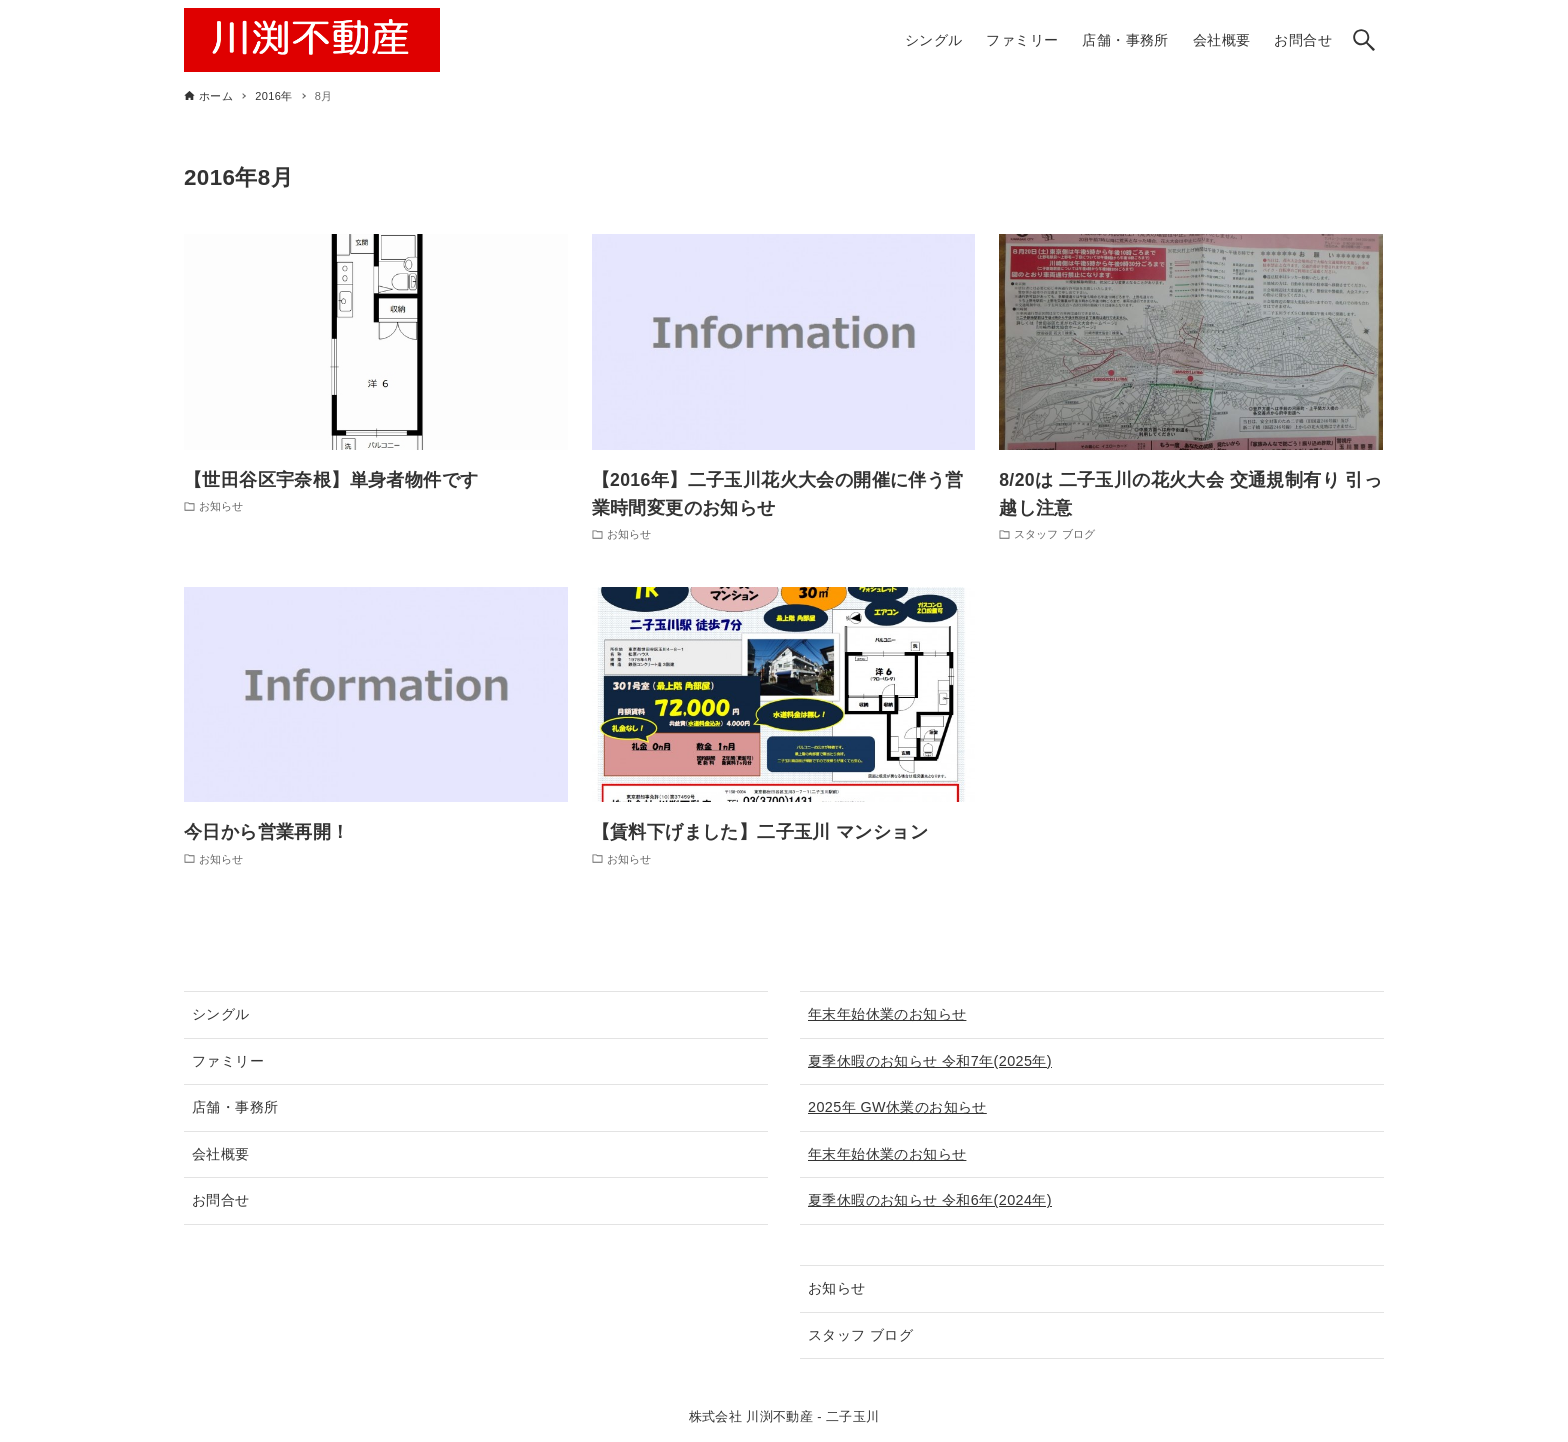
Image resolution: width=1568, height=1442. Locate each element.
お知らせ (837, 1288)
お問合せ (221, 1200)
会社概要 (221, 1154)
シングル (221, 1014)
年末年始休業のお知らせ (887, 1014)
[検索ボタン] (1364, 40)
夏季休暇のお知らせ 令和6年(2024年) (930, 1200)
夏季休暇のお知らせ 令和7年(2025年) (930, 1061)
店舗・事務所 (235, 1107)
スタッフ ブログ (860, 1335)
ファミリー (228, 1061)
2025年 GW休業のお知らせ (897, 1107)
